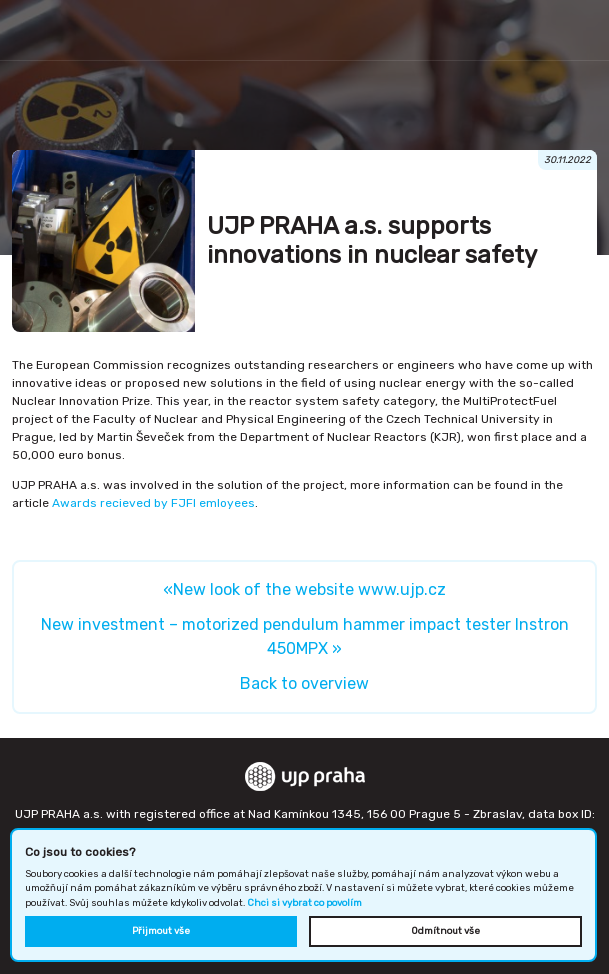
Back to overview (304, 683)
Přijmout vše (161, 930)
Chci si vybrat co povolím (304, 902)
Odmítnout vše (445, 930)
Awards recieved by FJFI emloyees (153, 503)
